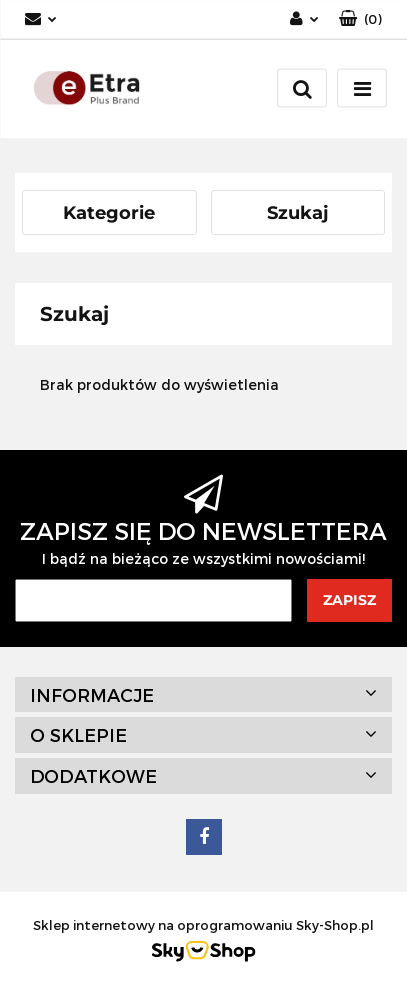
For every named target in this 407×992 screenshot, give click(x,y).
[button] (360, 19)
